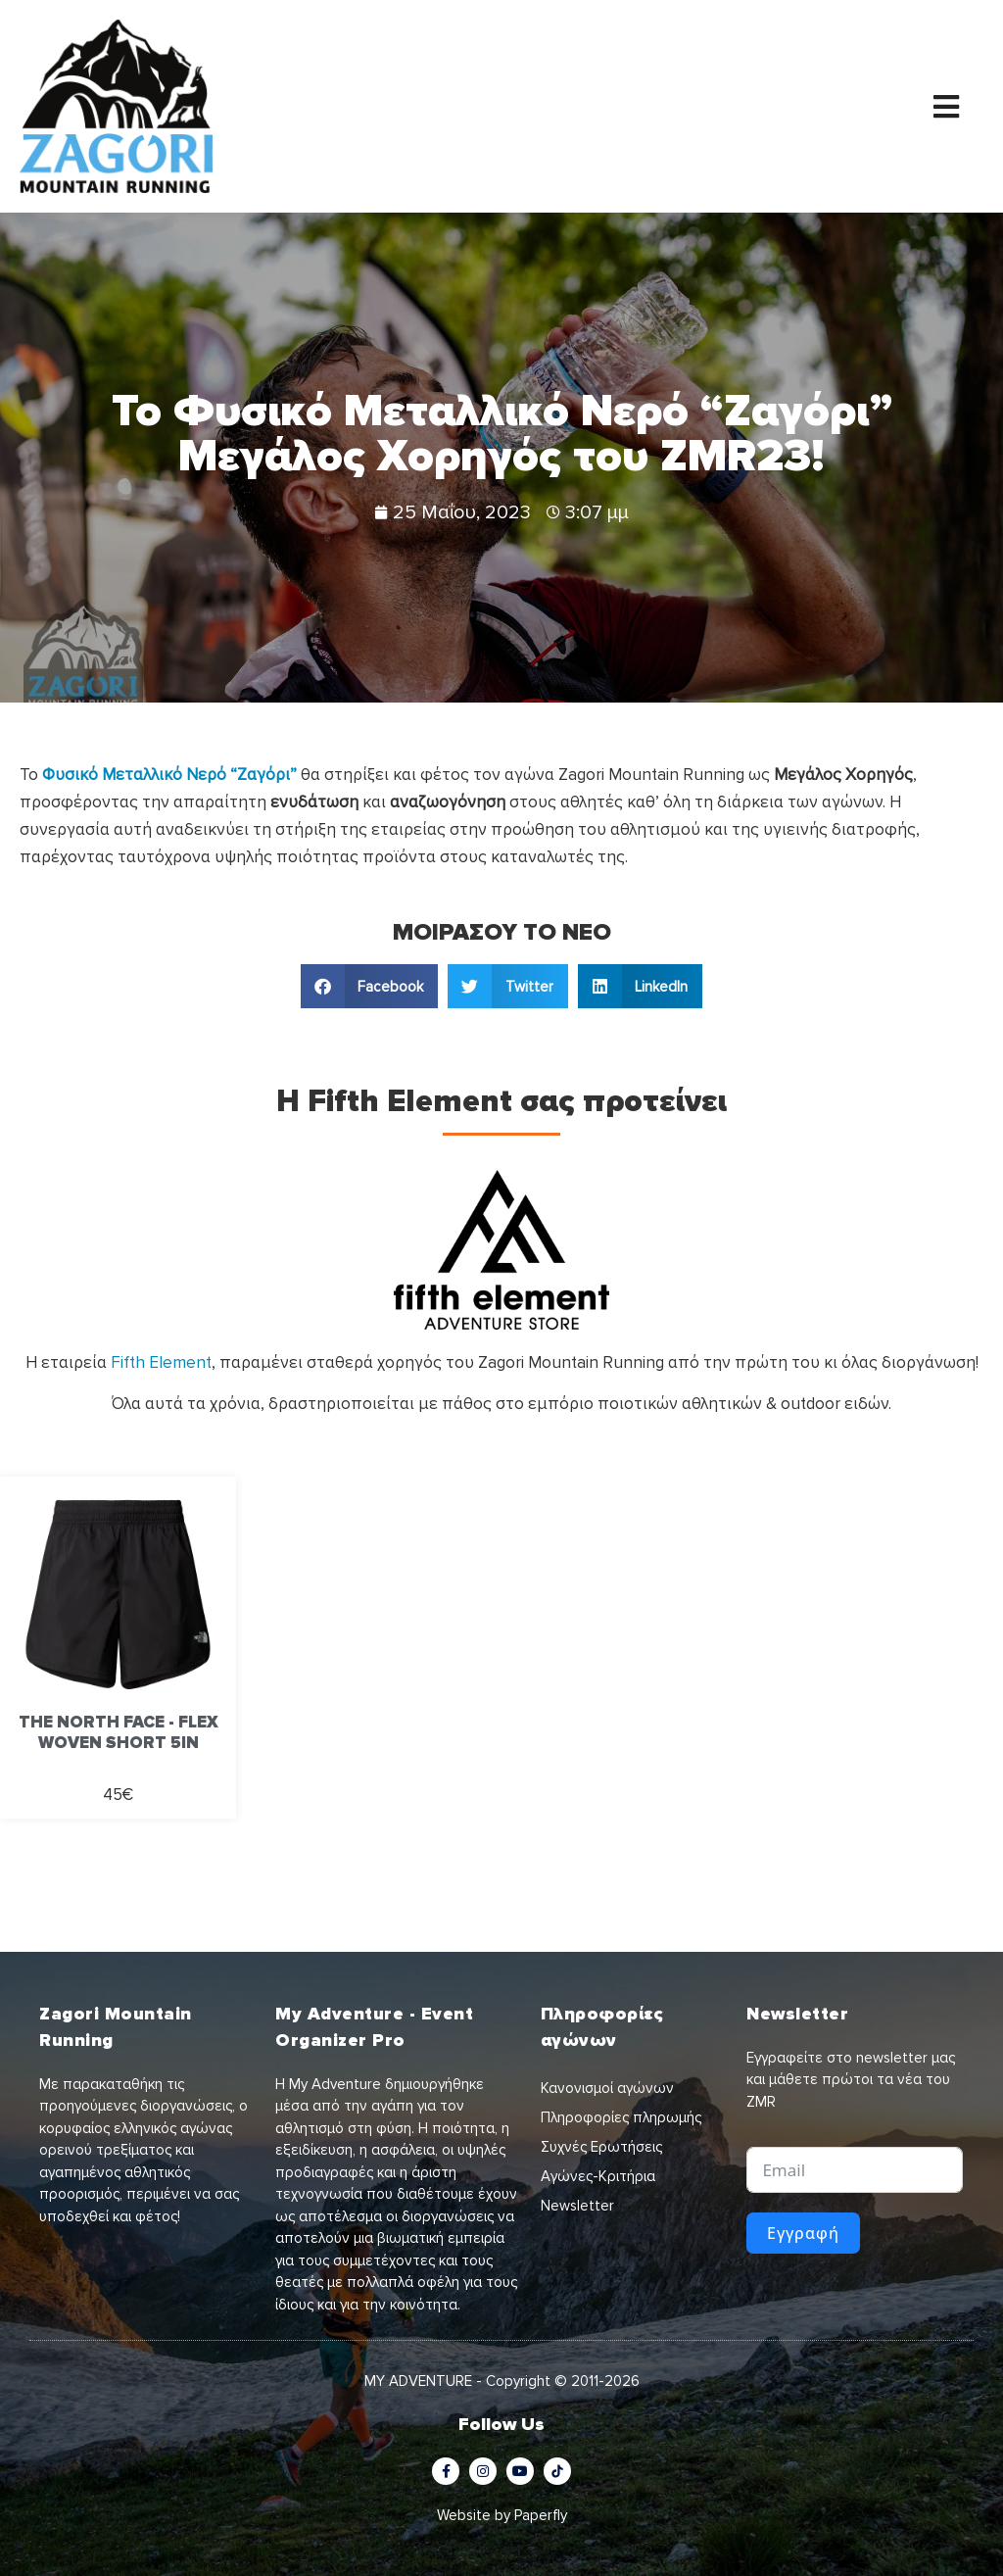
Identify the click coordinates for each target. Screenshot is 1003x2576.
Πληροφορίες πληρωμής (621, 2117)
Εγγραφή (803, 2233)
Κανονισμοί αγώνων (607, 2088)
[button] (370, 986)
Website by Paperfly (502, 2515)
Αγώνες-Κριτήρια (598, 2176)
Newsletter (577, 2205)
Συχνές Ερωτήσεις (601, 2147)
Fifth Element (161, 1362)
